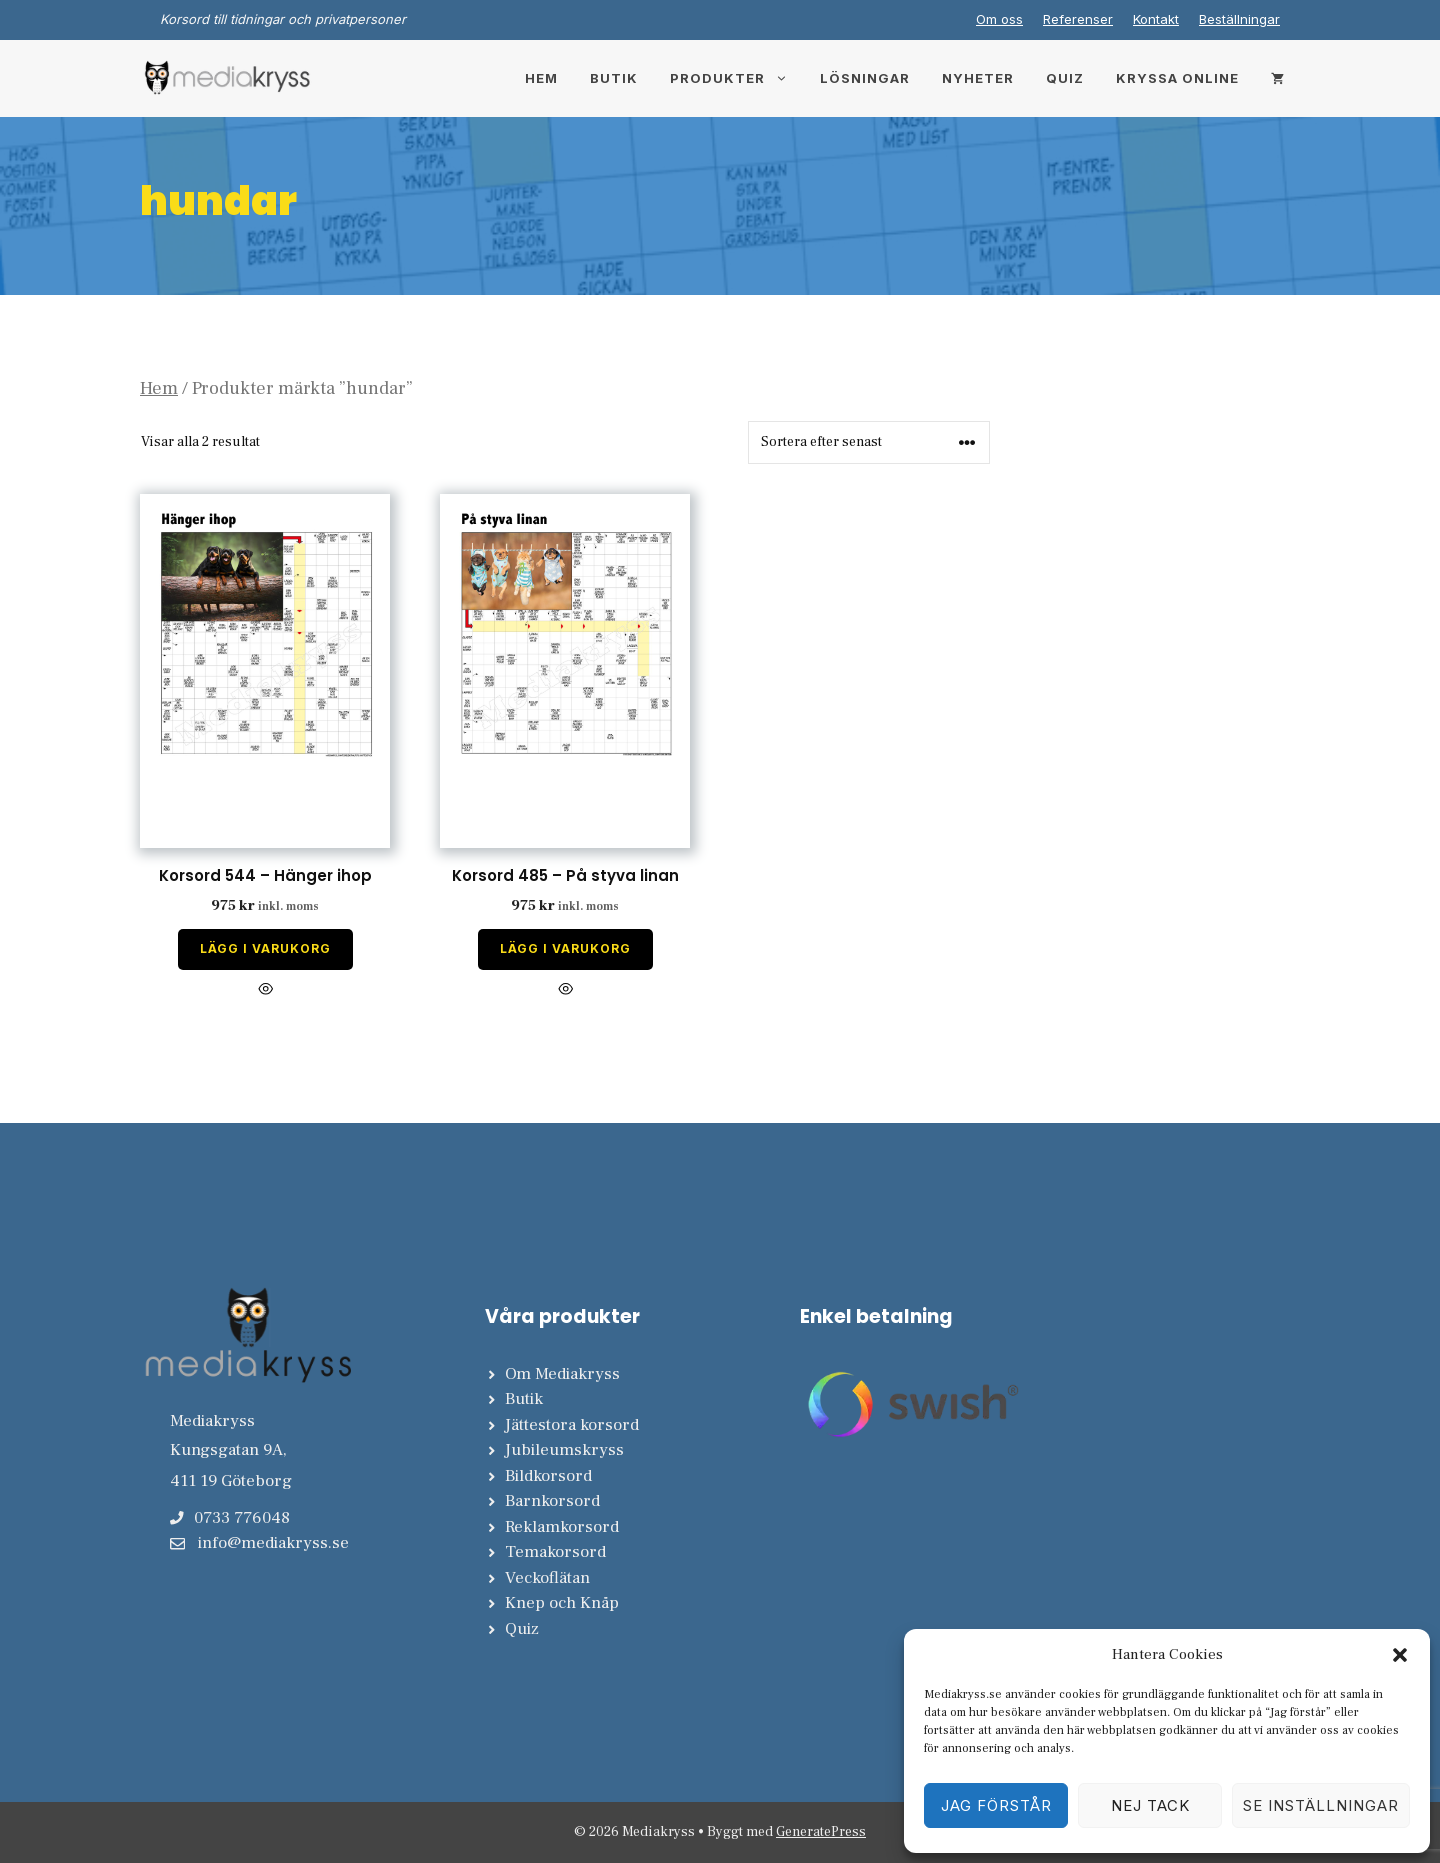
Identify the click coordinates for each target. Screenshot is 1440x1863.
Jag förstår (996, 1805)
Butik (614, 78)
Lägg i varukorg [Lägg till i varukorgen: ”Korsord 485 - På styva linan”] (565, 948)
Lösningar (865, 78)
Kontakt (1156, 19)
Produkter (737, 78)
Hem (541, 78)
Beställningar (1239, 19)
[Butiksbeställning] (869, 442)
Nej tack (1150, 1805)
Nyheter (978, 78)
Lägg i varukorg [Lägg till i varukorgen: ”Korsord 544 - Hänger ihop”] (265, 948)
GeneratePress (821, 1832)
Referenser (1078, 19)
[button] (1400, 1655)
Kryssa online (1177, 78)
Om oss (999, 19)
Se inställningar (1321, 1805)
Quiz (1065, 78)
